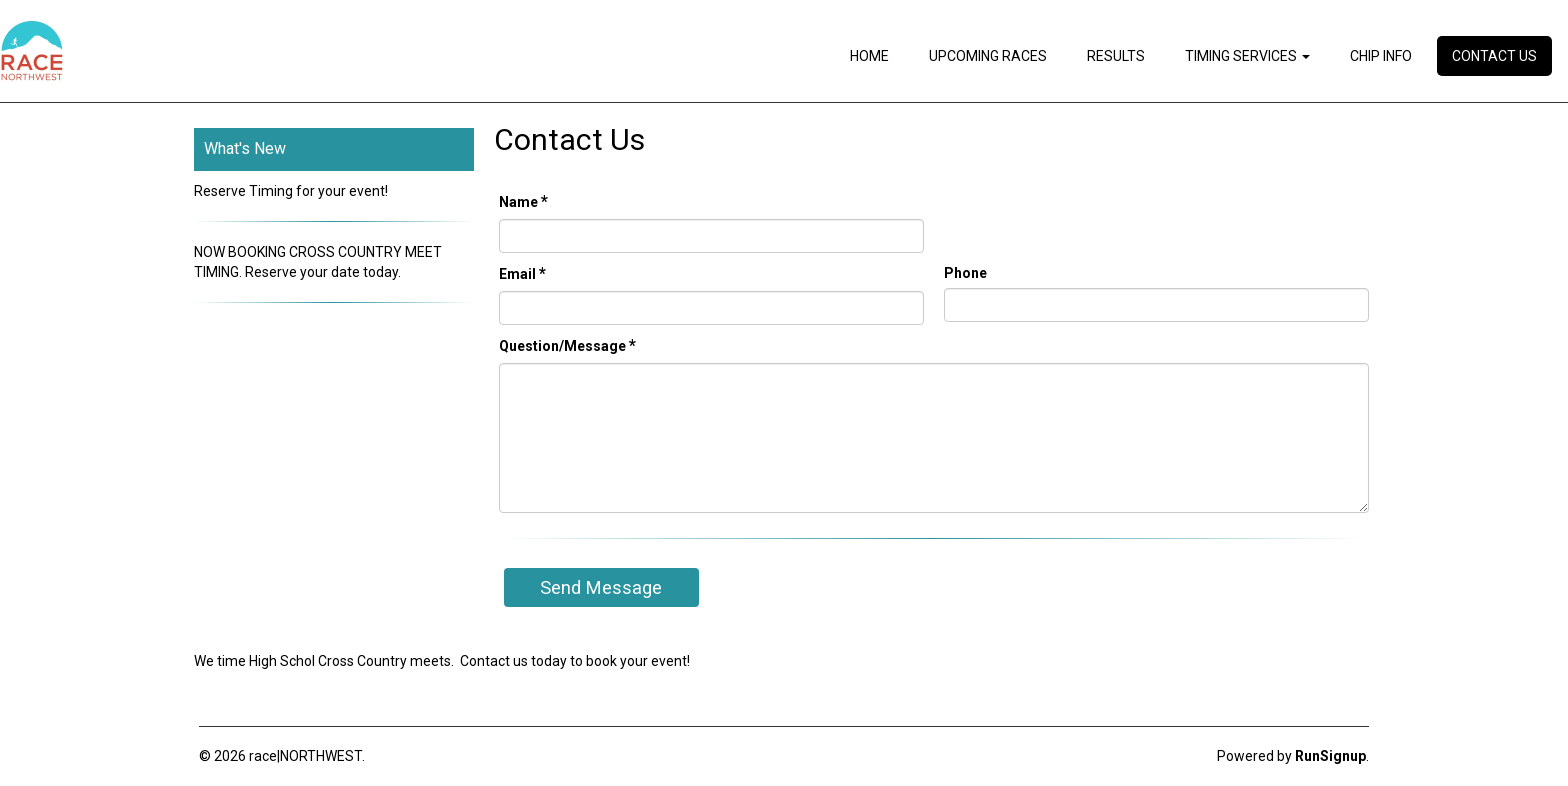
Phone (965, 273)
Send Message (601, 587)
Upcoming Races (988, 56)
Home (869, 56)
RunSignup (1330, 756)
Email (522, 273)
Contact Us (1494, 56)
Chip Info (1381, 56)
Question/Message (567, 345)
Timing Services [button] (1247, 56)
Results (1116, 56)
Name (523, 201)
